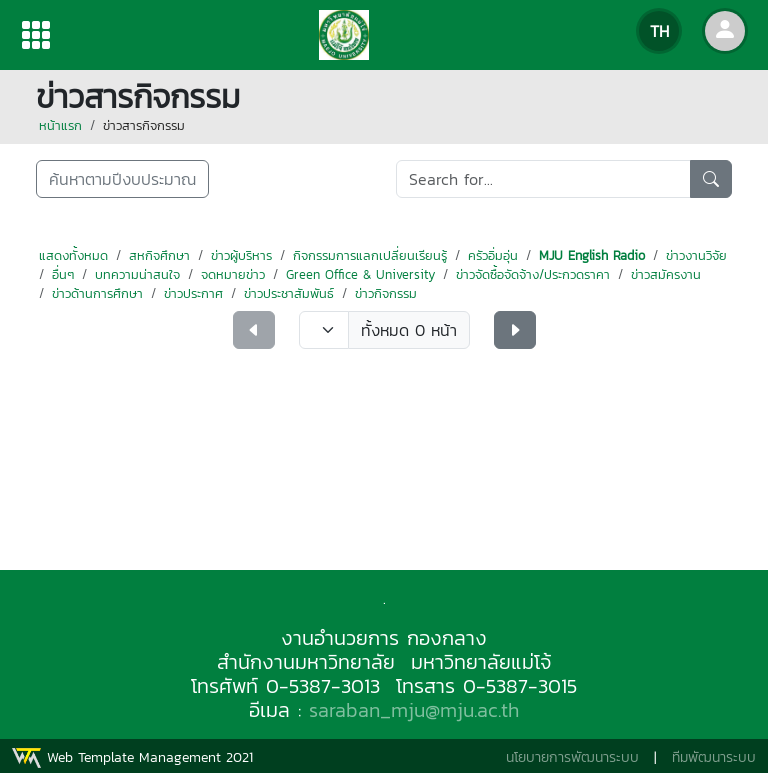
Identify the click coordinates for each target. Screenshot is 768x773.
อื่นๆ (63, 274)
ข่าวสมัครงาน (666, 274)
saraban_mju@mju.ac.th (414, 710)
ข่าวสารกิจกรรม (144, 125)
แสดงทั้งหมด (73, 255)
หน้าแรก (60, 125)
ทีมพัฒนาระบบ (714, 757)
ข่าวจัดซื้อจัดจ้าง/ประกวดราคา (533, 274)
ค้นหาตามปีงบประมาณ (122, 179)
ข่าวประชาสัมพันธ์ (289, 293)
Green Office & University (360, 274)
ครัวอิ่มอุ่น (493, 255)
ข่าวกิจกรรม (386, 293)
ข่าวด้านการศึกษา (97, 293)
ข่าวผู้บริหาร (241, 255)
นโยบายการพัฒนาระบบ (572, 757)
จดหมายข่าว (233, 274)
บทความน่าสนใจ (137, 274)
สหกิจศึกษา (159, 255)
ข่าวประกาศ (193, 293)
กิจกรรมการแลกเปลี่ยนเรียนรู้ (370, 255)
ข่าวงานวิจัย (696, 255)
